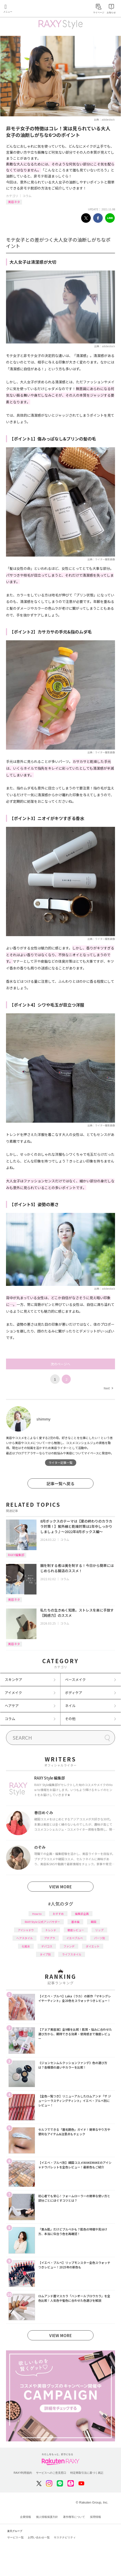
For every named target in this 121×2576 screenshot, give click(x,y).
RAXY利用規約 (23, 2472)
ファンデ (69, 1946)
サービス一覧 (15, 2537)
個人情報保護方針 (47, 2516)
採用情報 (95, 2516)
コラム (27, 196)
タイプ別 (45, 1954)
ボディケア (73, 1692)
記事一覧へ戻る (60, 1483)
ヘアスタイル (24, 1938)
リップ (99, 1930)
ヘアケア (12, 1705)
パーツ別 (99, 1938)
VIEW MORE (60, 1887)
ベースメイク (75, 1679)
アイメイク (13, 1692)
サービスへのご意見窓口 (51, 2472)
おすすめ (58, 1914)
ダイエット (93, 1946)
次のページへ (60, 1364)
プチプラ (49, 1938)
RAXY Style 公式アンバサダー (42, 1922)
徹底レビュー (76, 1930)
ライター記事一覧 (60, 1462)
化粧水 (26, 1946)
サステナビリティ (65, 2537)
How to (37, 1914)
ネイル (70, 1705)
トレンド (50, 1930)
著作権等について (74, 2516)
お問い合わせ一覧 (39, 2537)
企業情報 (25, 2516)
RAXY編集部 (16, 1555)
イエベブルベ (74, 1938)
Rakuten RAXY (26, 9)
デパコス (46, 1946)
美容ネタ (14, 202)
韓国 (93, 1922)
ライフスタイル (71, 1954)
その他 (70, 1718)
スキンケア (13, 1679)
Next (108, 1388)
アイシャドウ (26, 1930)
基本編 (75, 1922)
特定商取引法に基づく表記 (86, 2472)
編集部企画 (82, 1914)
